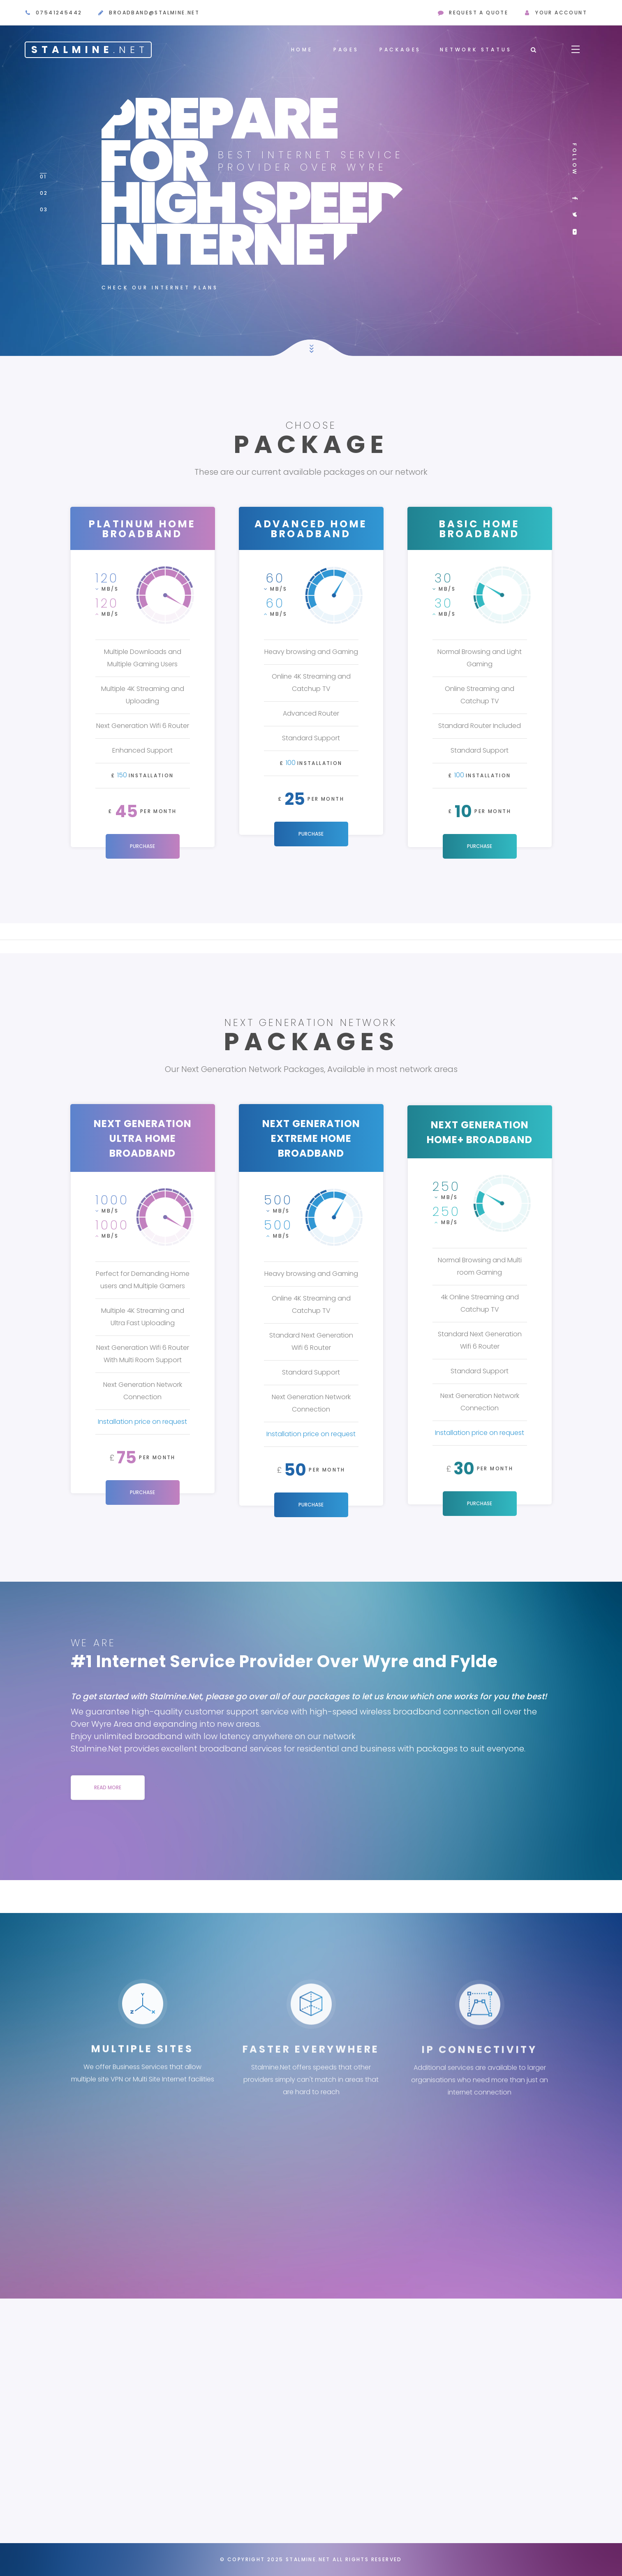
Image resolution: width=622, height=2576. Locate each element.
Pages (346, 49)
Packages (400, 49)
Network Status (475, 49)
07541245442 (59, 12)
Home (302, 49)
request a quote (478, 12)
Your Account (561, 12)
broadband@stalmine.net (154, 12)
